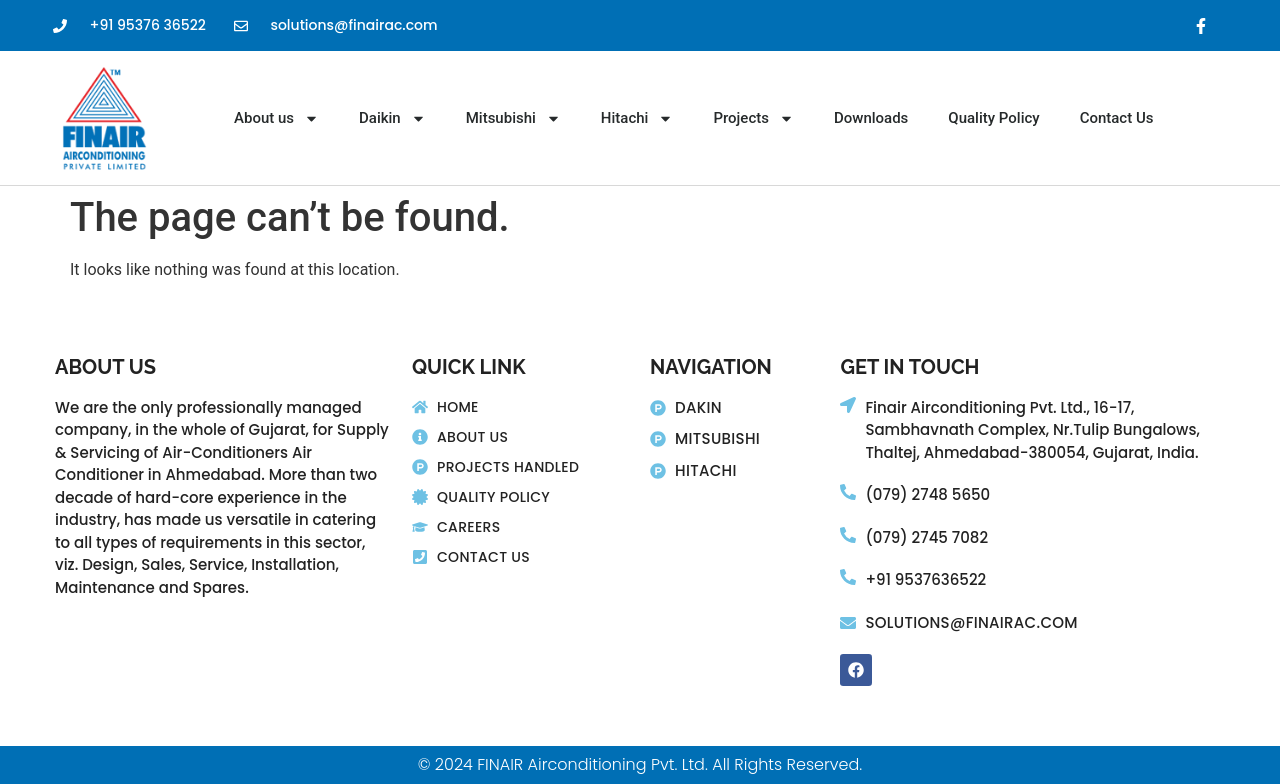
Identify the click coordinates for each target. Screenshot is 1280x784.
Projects (753, 118)
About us (276, 118)
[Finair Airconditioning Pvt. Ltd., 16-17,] (848, 405)
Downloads (871, 118)
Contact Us (1117, 118)
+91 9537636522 (925, 579)
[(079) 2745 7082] (848, 535)
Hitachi (637, 118)
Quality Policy (993, 118)
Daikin (392, 118)
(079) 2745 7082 (926, 537)
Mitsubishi (513, 118)
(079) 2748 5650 (927, 494)
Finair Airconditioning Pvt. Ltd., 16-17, (999, 407)
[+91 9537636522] (848, 577)
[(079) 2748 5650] (848, 492)
